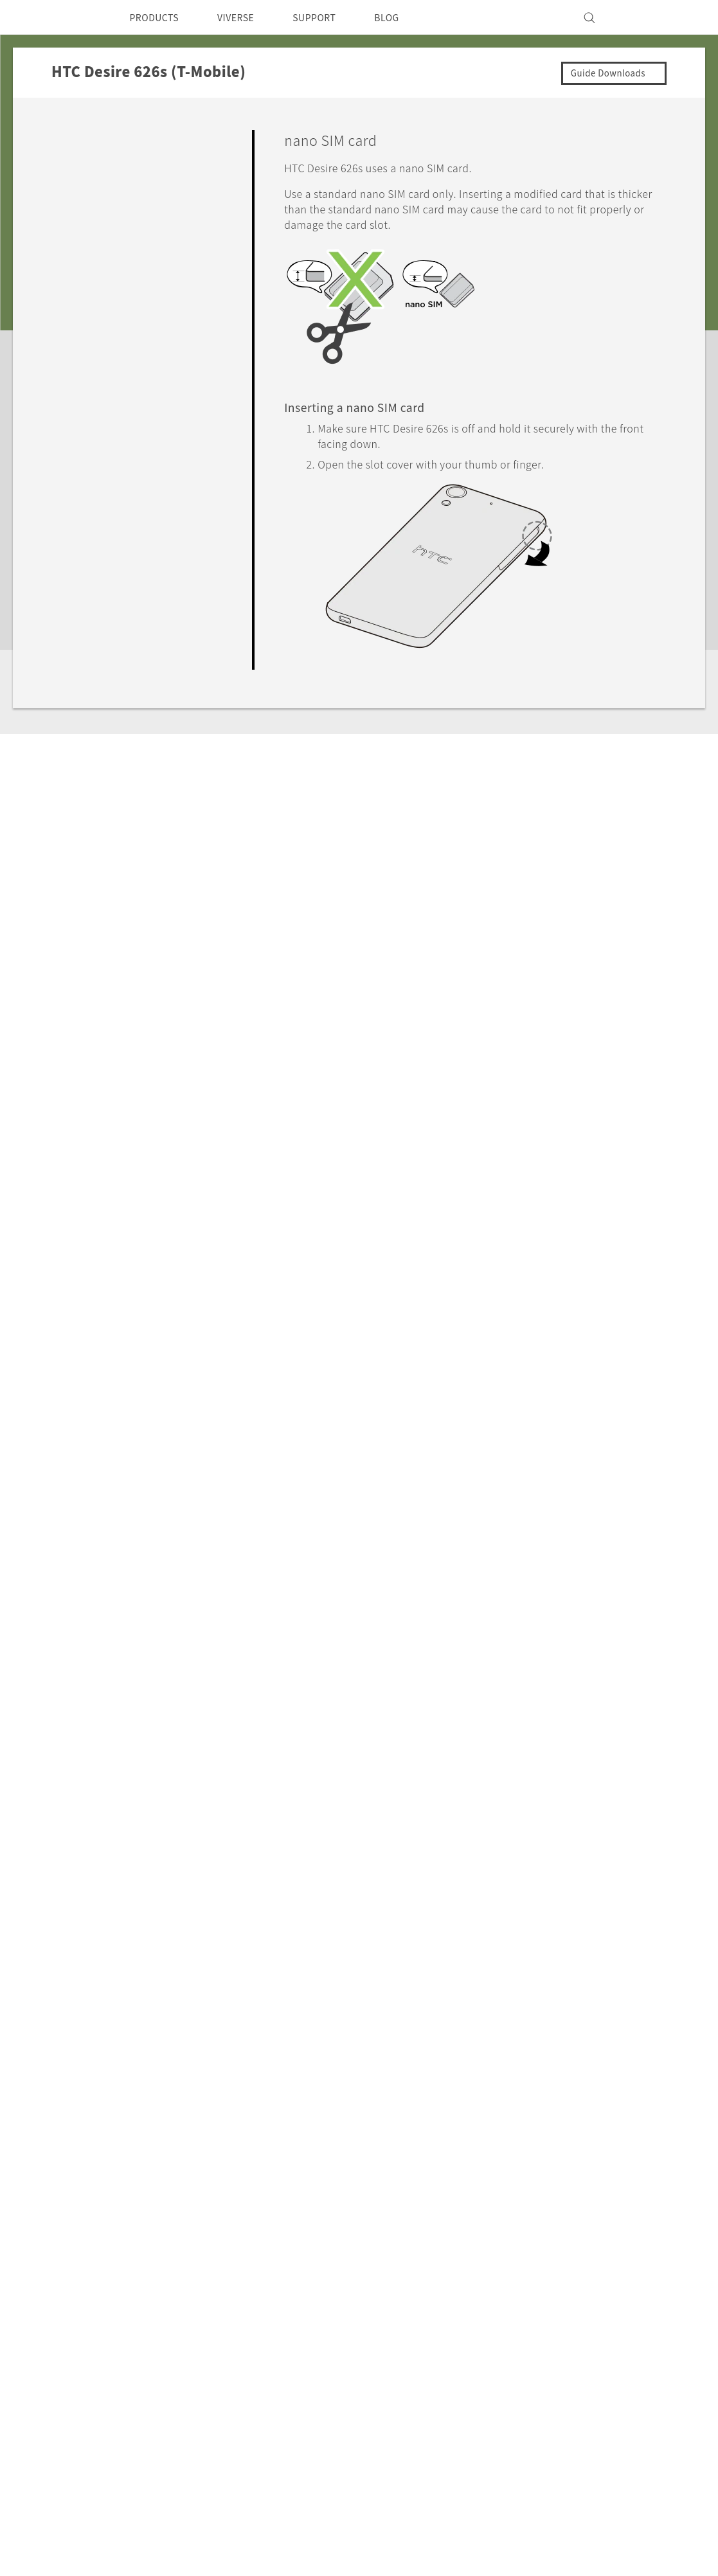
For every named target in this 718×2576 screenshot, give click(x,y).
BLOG (409, 17)
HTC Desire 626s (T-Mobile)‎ (192, 2100)
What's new (102, 381)
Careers (523, 2294)
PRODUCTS (158, 17)
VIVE (233, 2259)
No (633, 1618)
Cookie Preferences (552, 2346)
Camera (78, 441)
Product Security (545, 2311)
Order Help (421, 2272)
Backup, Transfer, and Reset (126, 560)
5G (227, 2224)
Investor (524, 2276)
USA (88, 2254)
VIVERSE (247, 17)
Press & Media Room (555, 2242)
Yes (582, 1618)
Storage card (131, 252)
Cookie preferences (128, 2557)
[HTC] (75, 17)
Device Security (542, 2259)
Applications (89, 470)
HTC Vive (333, 2272)
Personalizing (92, 411)
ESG (515, 2224)
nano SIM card (135, 220)
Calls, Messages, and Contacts (132, 501)
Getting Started (98, 136)
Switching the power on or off (155, 323)
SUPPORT (332, 17)
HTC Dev (333, 2224)
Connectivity (90, 590)
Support (81, 2100)
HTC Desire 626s (138, 189)
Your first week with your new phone (150, 357)
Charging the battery (148, 285)
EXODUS (242, 2242)
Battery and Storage (108, 530)
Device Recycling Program (419, 2334)
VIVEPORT (247, 2276)
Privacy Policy (538, 2328)
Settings (80, 619)
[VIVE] (641, 17)
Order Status (425, 2255)
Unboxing (97, 160)
